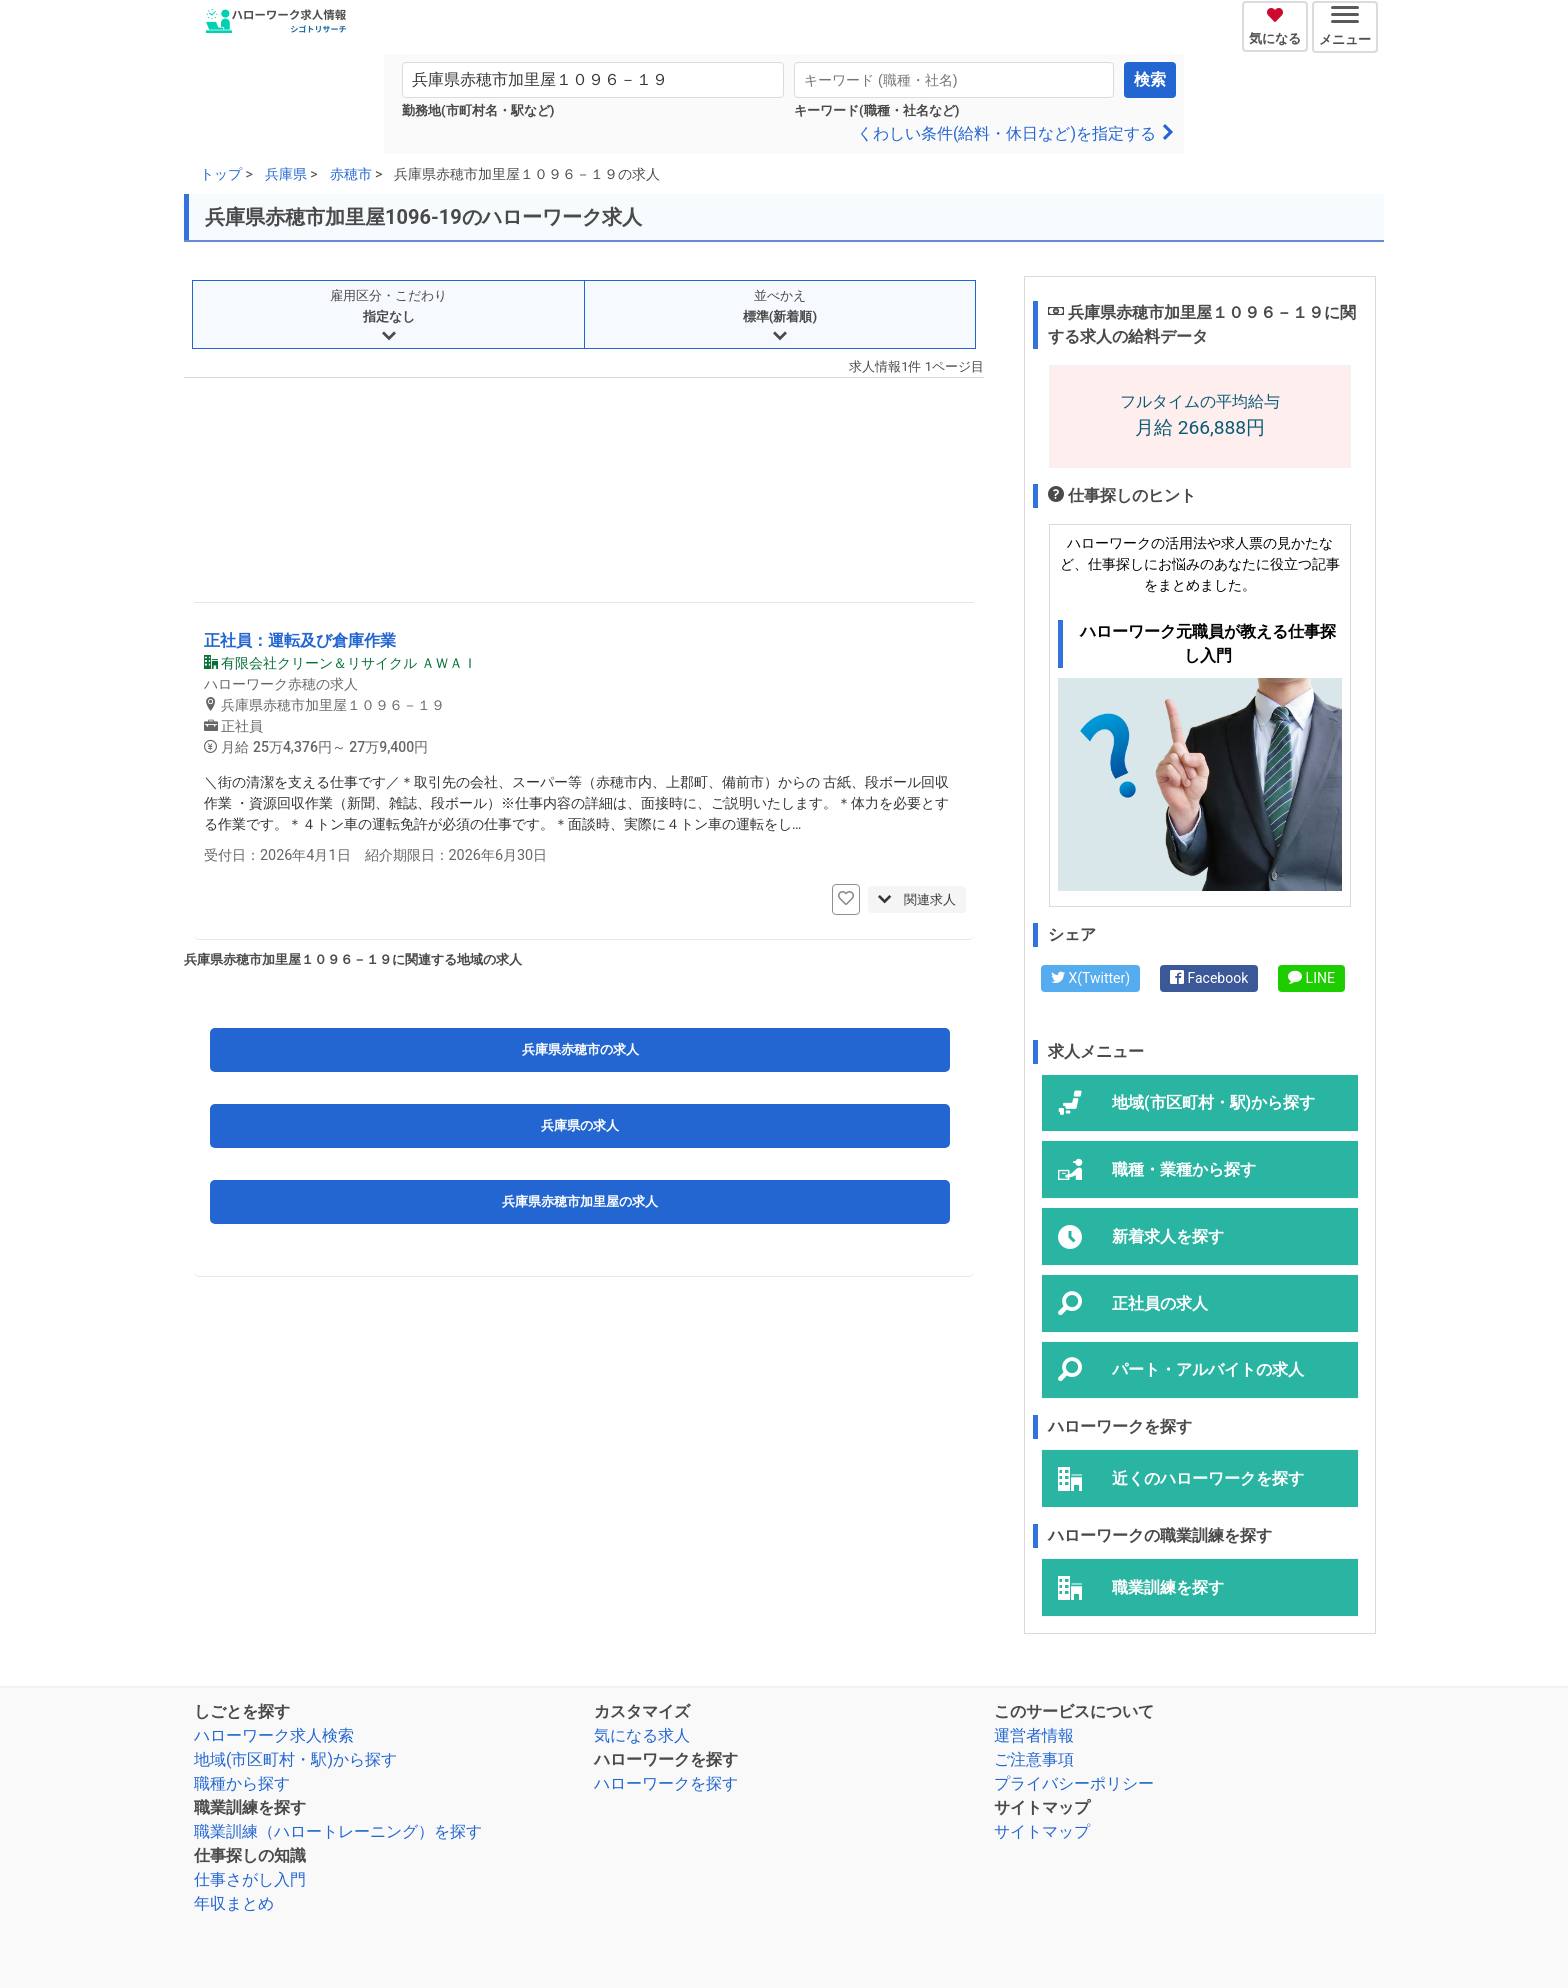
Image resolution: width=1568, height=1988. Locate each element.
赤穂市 (351, 174)
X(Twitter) (1090, 978)
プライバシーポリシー (1074, 1783)
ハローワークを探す (666, 1783)
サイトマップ (1042, 1831)
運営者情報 (1034, 1735)
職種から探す (242, 1783)
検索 (1150, 79)
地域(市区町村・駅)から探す (295, 1759)
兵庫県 (286, 174)
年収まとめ (234, 1903)
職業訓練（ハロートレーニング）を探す (338, 1831)
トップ (221, 174)
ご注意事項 (1034, 1759)
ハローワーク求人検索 (274, 1735)
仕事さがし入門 (250, 1879)
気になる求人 (642, 1735)
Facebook (1209, 978)
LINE (1311, 978)
